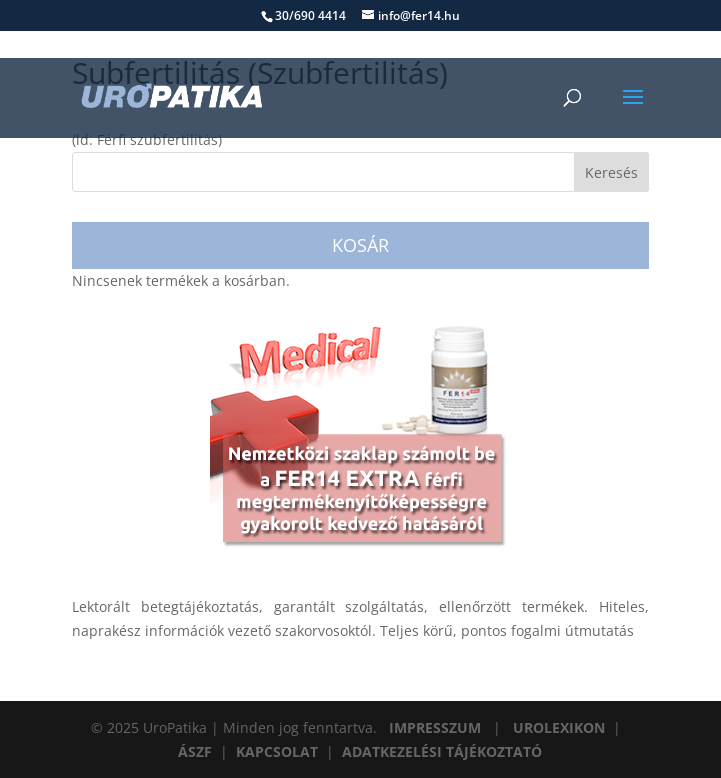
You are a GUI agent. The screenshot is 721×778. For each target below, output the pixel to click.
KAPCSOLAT (277, 751)
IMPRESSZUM (435, 727)
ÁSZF (195, 751)
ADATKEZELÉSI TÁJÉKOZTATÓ (442, 751)
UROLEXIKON (559, 727)
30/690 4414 (310, 15)
